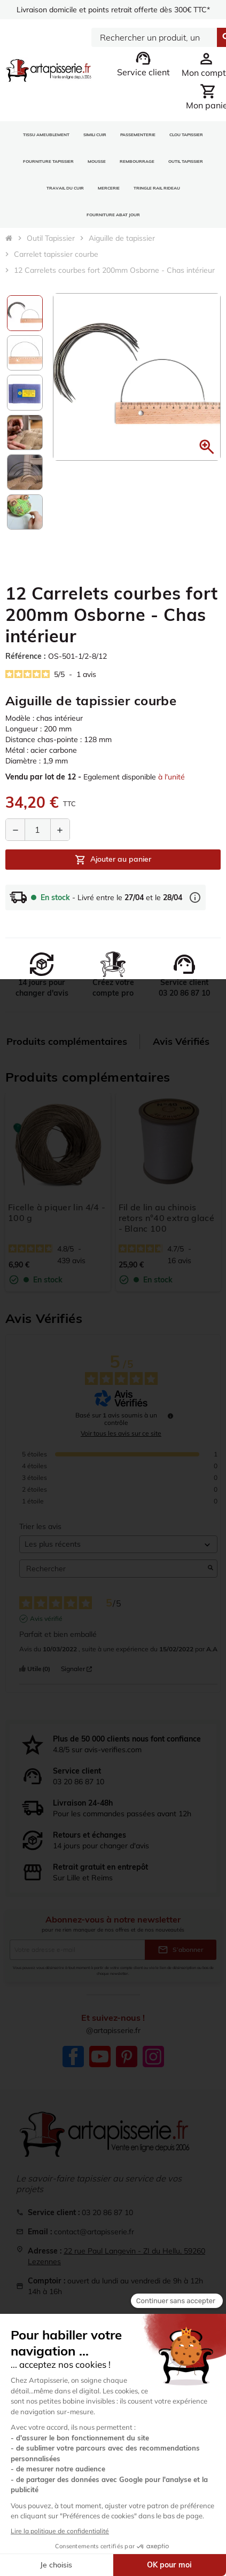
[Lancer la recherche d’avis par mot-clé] (210, 1568)
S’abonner (181, 1949)
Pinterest (126, 2056)
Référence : (25, 656)
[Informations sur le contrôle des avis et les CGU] (170, 1416)
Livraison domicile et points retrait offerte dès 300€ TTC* (113, 9)
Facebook (73, 2056)
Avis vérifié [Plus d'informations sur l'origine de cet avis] (46, 1618)
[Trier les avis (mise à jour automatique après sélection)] (118, 1544)
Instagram (153, 2056)
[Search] (154, 37)
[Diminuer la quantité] (15, 829)
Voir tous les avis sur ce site (121, 1433)
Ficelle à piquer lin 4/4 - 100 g (56, 1212)
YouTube (100, 2056)
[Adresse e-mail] (77, 1950)
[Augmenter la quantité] (59, 829)
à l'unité (171, 777)
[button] (206, 447)
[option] (25, 313)
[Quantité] (38, 829)
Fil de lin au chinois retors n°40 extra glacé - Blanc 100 (166, 1218)
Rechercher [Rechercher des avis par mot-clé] (113, 1569)
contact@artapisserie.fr (94, 2231)
